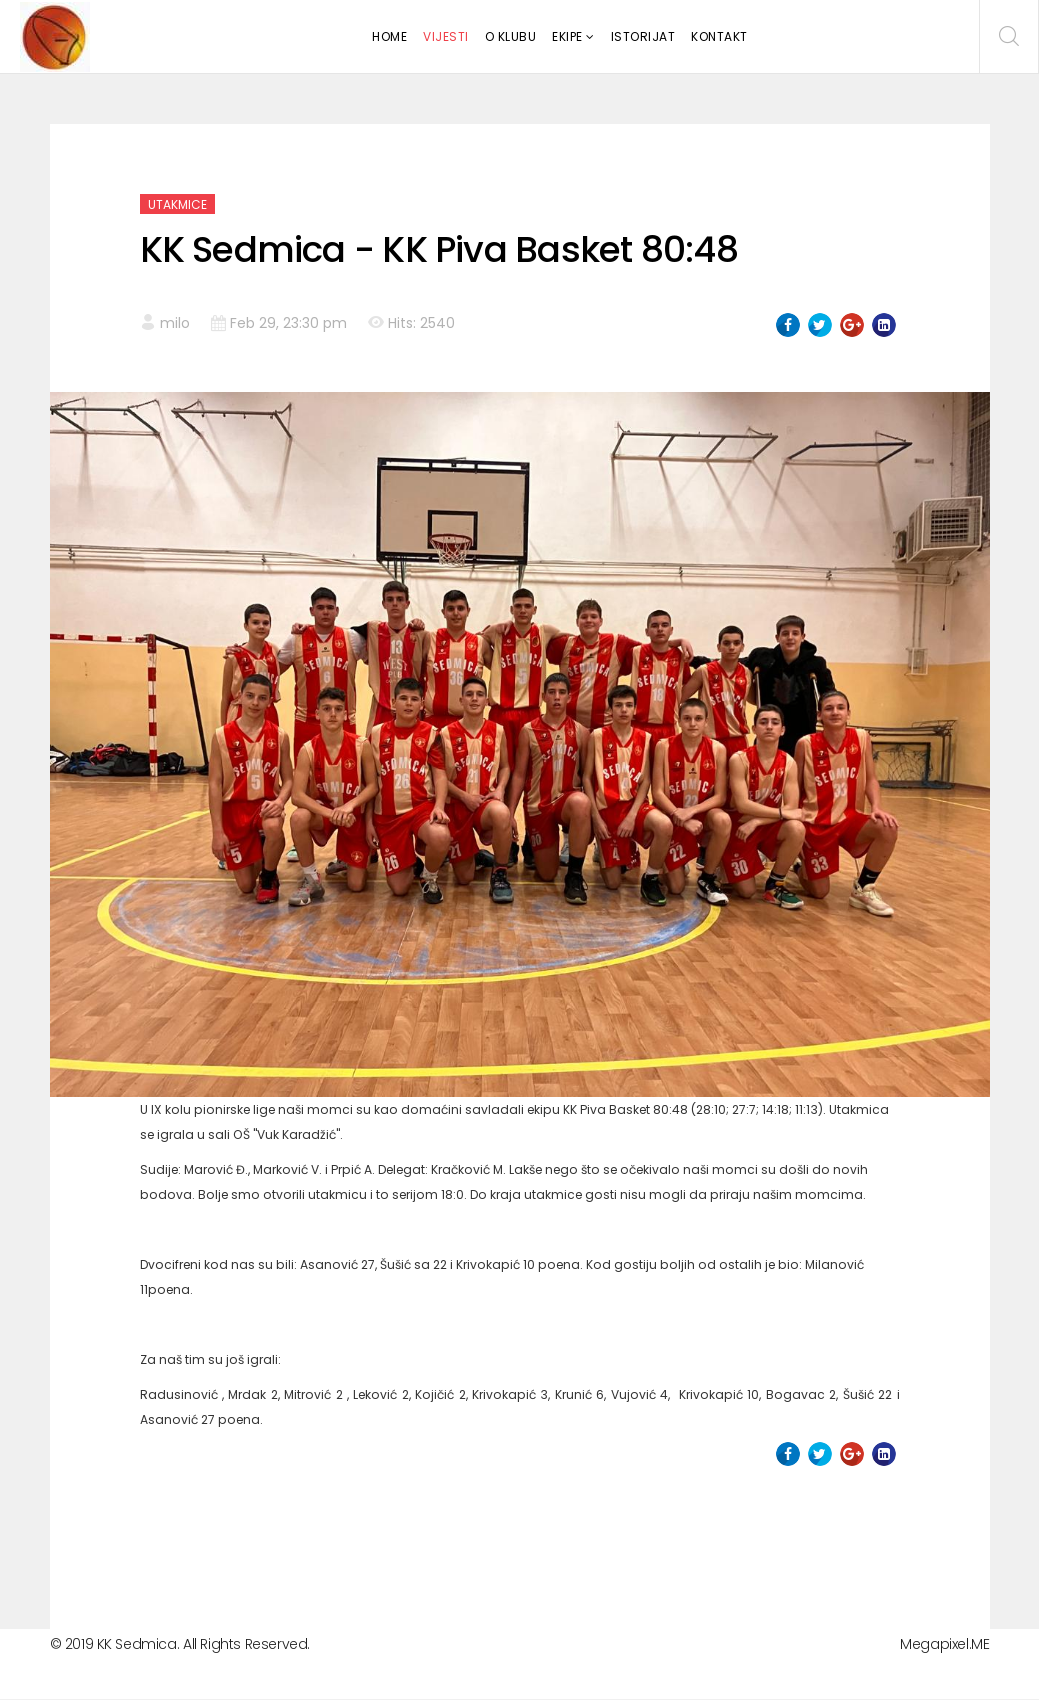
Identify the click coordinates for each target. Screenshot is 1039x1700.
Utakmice (177, 204)
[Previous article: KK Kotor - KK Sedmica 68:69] (178, 1535)
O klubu (511, 36)
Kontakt (719, 36)
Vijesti (446, 36)
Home (389, 36)
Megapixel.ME (944, 1644)
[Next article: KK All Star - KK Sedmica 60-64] (861, 1535)
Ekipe (567, 36)
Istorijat (643, 36)
